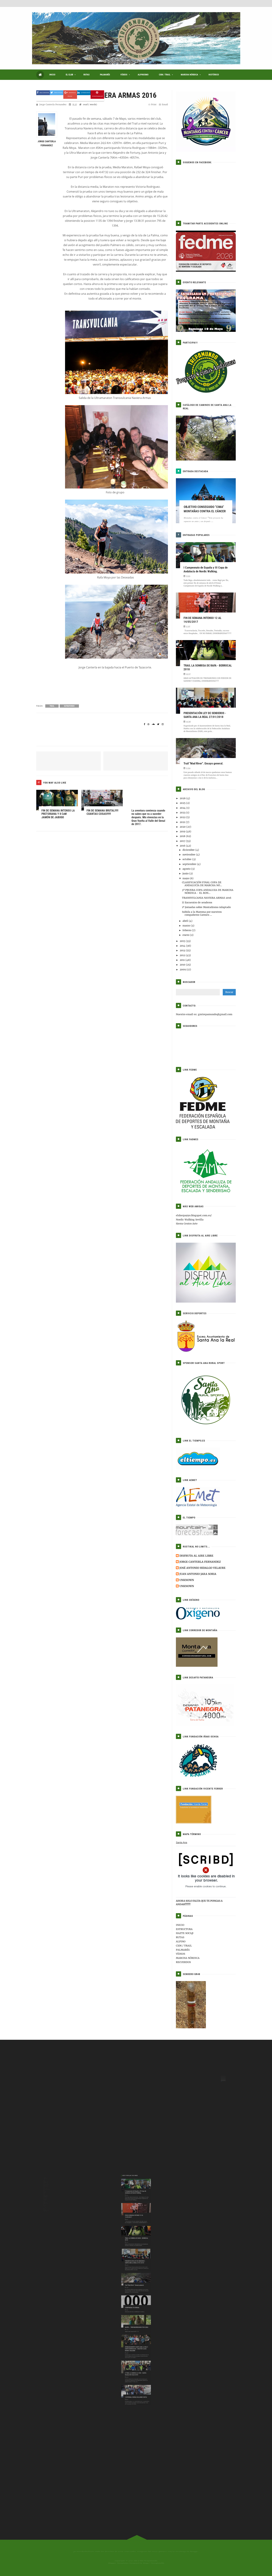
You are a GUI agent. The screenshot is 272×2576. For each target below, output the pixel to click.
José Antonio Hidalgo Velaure (202, 1567)
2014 (182, 945)
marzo (186, 925)
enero (185, 935)
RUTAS (86, 74)
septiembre (189, 864)
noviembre (188, 854)
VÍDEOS (123, 74)
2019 (182, 831)
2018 (182, 836)
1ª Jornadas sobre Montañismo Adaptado (206, 907)
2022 (182, 817)
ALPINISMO (143, 74)
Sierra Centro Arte (187, 1223)
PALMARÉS (105, 74)
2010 (182, 964)
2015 (182, 941)
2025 (182, 803)
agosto (186, 868)
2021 (182, 822)
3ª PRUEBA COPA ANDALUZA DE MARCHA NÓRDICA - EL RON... (207, 891)
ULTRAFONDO (69, 706)
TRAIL (52, 706)
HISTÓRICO (214, 74)
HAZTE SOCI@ (185, 1933)
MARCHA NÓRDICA (189, 74)
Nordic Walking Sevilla (189, 1219)
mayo (185, 878)
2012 (182, 955)
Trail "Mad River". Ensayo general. (203, 763)
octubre (187, 859)
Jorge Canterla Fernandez (200, 1561)
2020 (183, 826)
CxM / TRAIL (164, 74)
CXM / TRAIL (184, 1945)
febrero (186, 930)
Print (152, 104)
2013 (182, 950)
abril (185, 920)
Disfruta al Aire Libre (196, 1555)
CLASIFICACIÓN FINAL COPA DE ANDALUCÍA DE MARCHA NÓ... (202, 884)
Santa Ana (181, 1842)
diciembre (188, 849)
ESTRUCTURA (184, 1929)
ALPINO (180, 1941)
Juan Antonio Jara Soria (197, 1574)
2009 (183, 969)
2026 (183, 798)
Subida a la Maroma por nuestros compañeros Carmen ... (202, 913)
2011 (182, 960)
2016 (182, 845)
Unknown (186, 1580)
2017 (182, 841)
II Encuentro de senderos (197, 902)
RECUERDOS (183, 1962)
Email (163, 104)
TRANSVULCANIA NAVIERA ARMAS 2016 (206, 897)
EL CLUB (69, 74)
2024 (183, 807)
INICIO (52, 74)
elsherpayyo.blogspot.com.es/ (194, 1215)
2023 (182, 812)
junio (185, 873)
